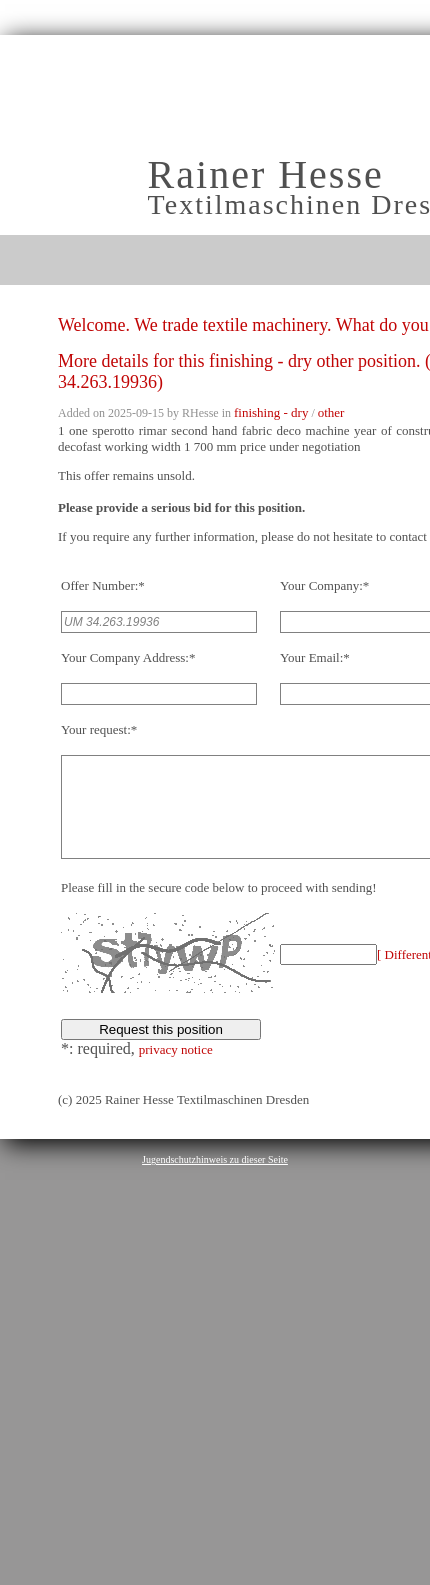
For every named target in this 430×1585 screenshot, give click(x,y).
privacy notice (176, 1070)
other (331, 412)
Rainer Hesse (266, 174)
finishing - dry (271, 412)
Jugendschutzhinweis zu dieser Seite (215, 1180)
